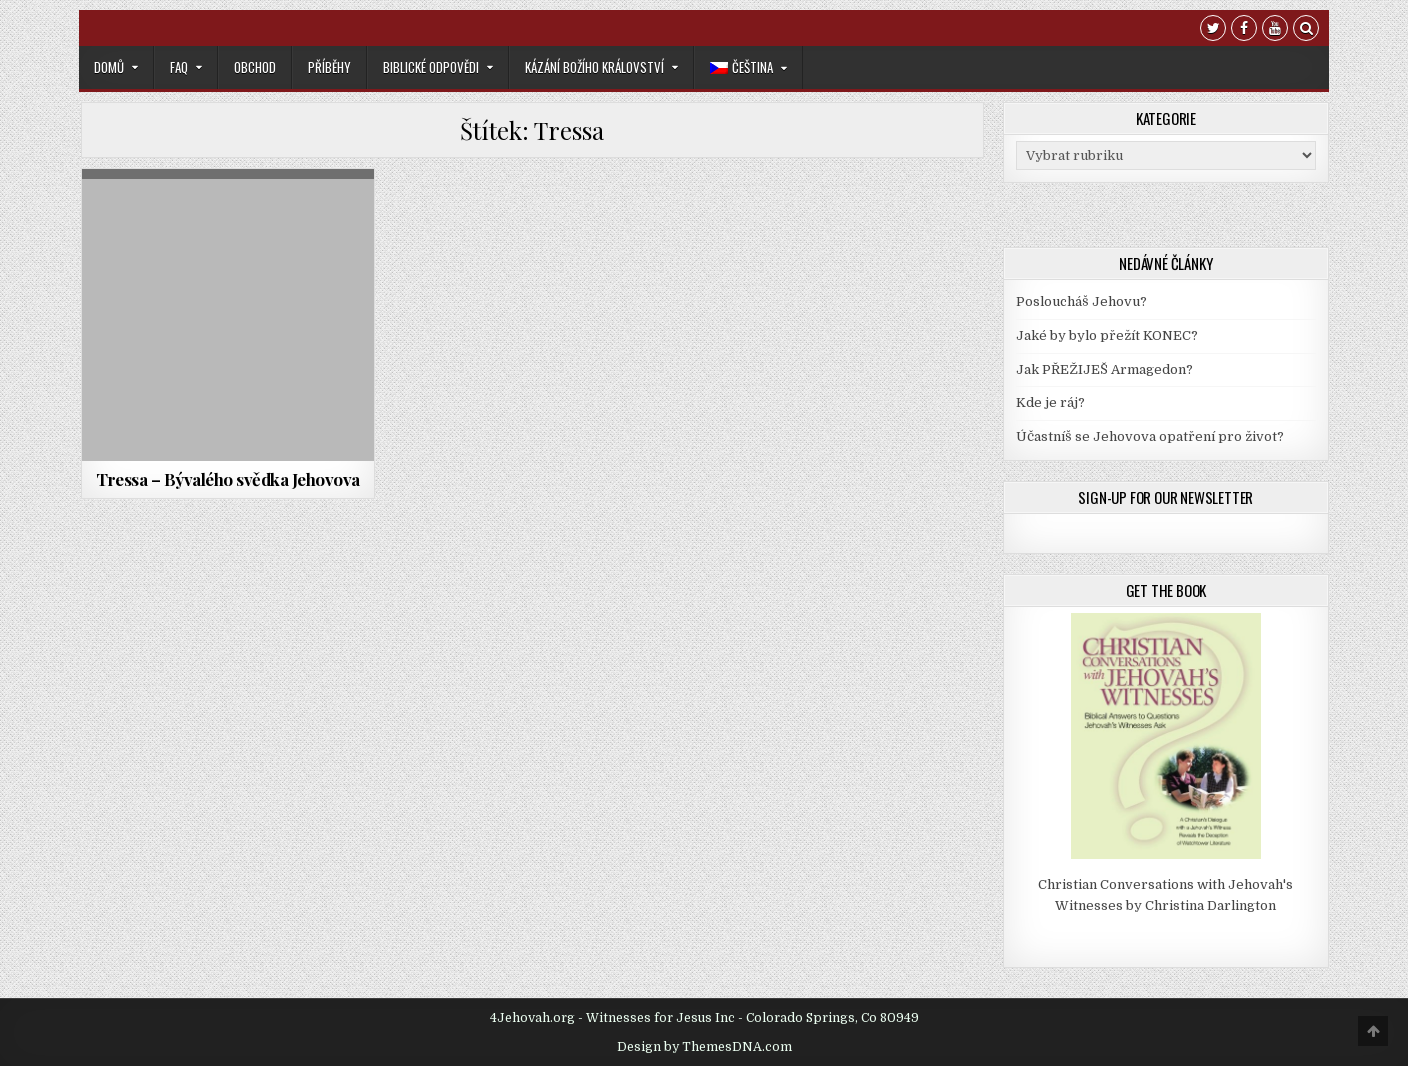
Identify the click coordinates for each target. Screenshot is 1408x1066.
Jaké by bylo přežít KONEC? (1107, 335)
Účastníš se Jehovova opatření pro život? (1150, 436)
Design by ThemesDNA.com (704, 1047)
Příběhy (329, 67)
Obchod (255, 67)
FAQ (179, 67)
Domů (109, 67)
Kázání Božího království (594, 67)
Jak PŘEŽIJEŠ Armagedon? (1104, 369)
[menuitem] (748, 67)
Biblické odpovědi (431, 67)
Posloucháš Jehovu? (1081, 301)
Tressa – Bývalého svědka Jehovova (228, 479)
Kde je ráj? (1050, 402)
